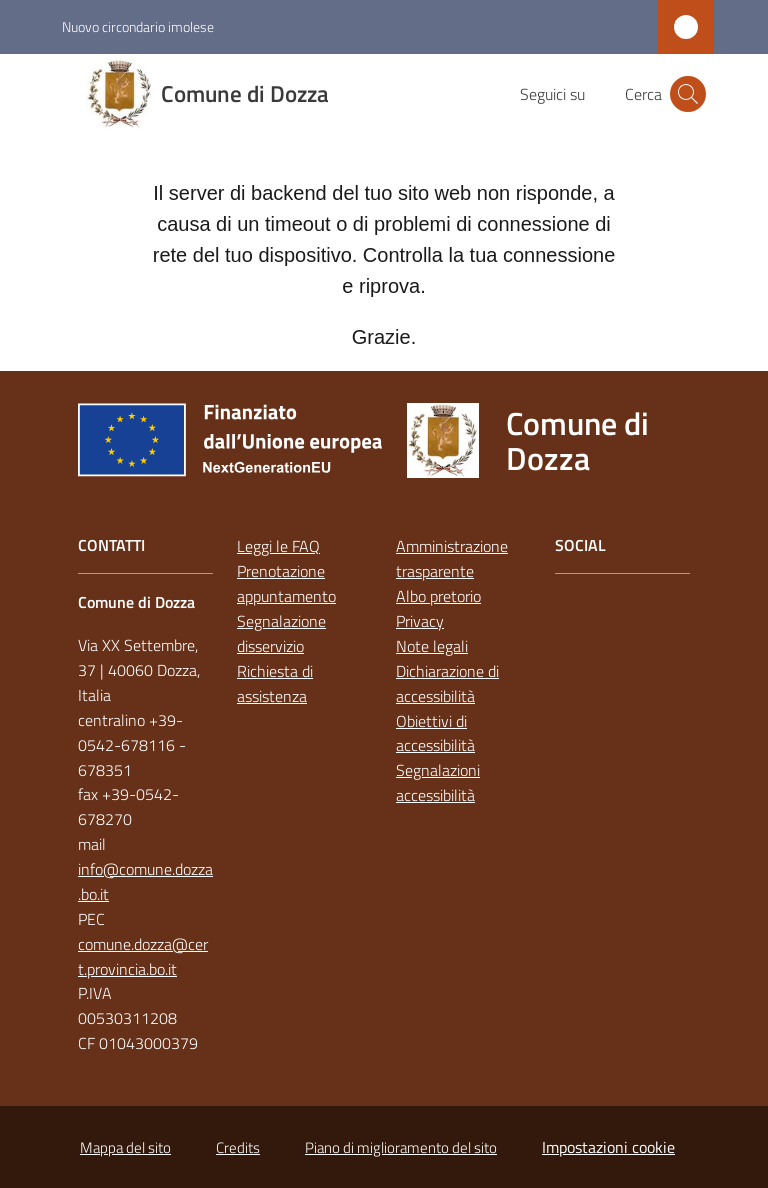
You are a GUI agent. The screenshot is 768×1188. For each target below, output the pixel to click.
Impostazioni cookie (608, 1147)
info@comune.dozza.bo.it (145, 881)
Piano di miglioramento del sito (401, 1147)
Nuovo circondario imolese (138, 26)
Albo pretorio (438, 596)
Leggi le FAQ (278, 546)
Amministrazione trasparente (452, 558)
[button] (688, 94)
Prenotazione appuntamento (286, 583)
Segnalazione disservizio (281, 633)
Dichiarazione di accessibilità (447, 683)
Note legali (432, 646)
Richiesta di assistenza (275, 683)
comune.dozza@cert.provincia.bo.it (143, 956)
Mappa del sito (125, 1147)
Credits (238, 1147)
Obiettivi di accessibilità (435, 733)
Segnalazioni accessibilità (438, 782)
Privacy (420, 621)
